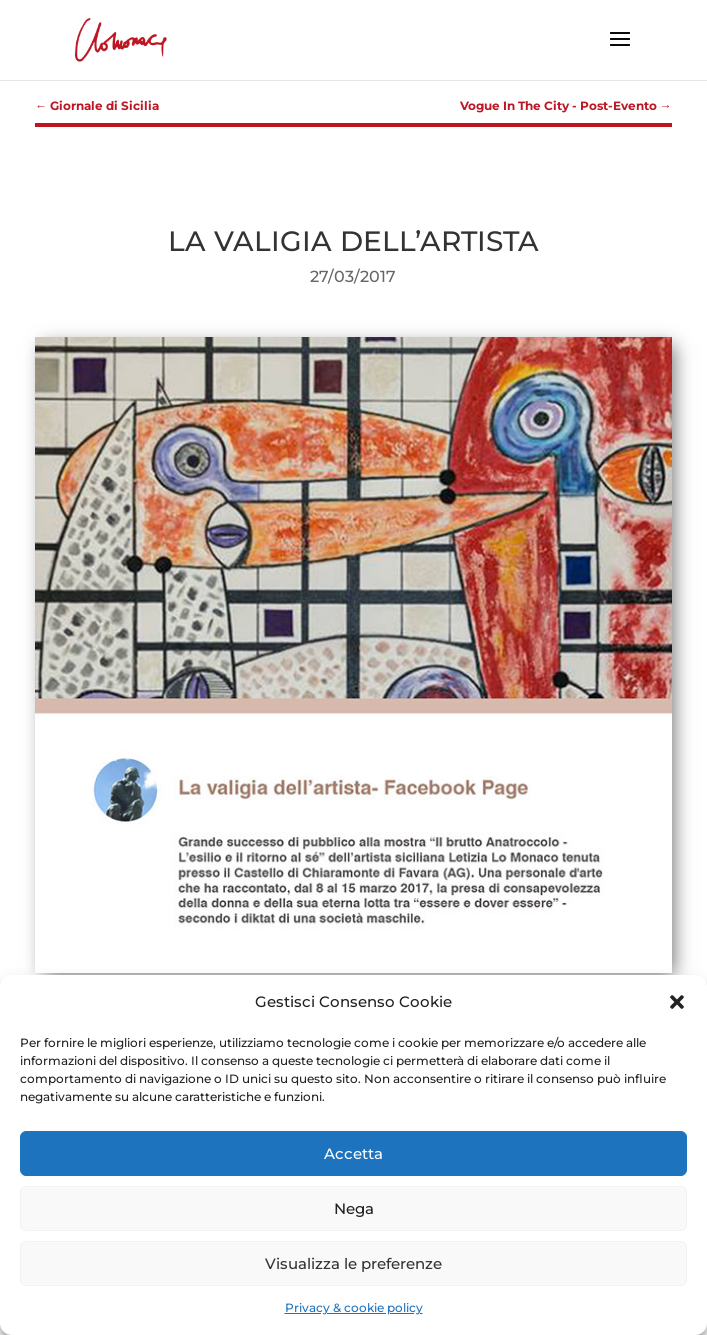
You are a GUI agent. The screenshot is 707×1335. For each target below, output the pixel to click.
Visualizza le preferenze (353, 1263)
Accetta (353, 1153)
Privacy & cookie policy (354, 1307)
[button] (677, 1002)
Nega (354, 1208)
